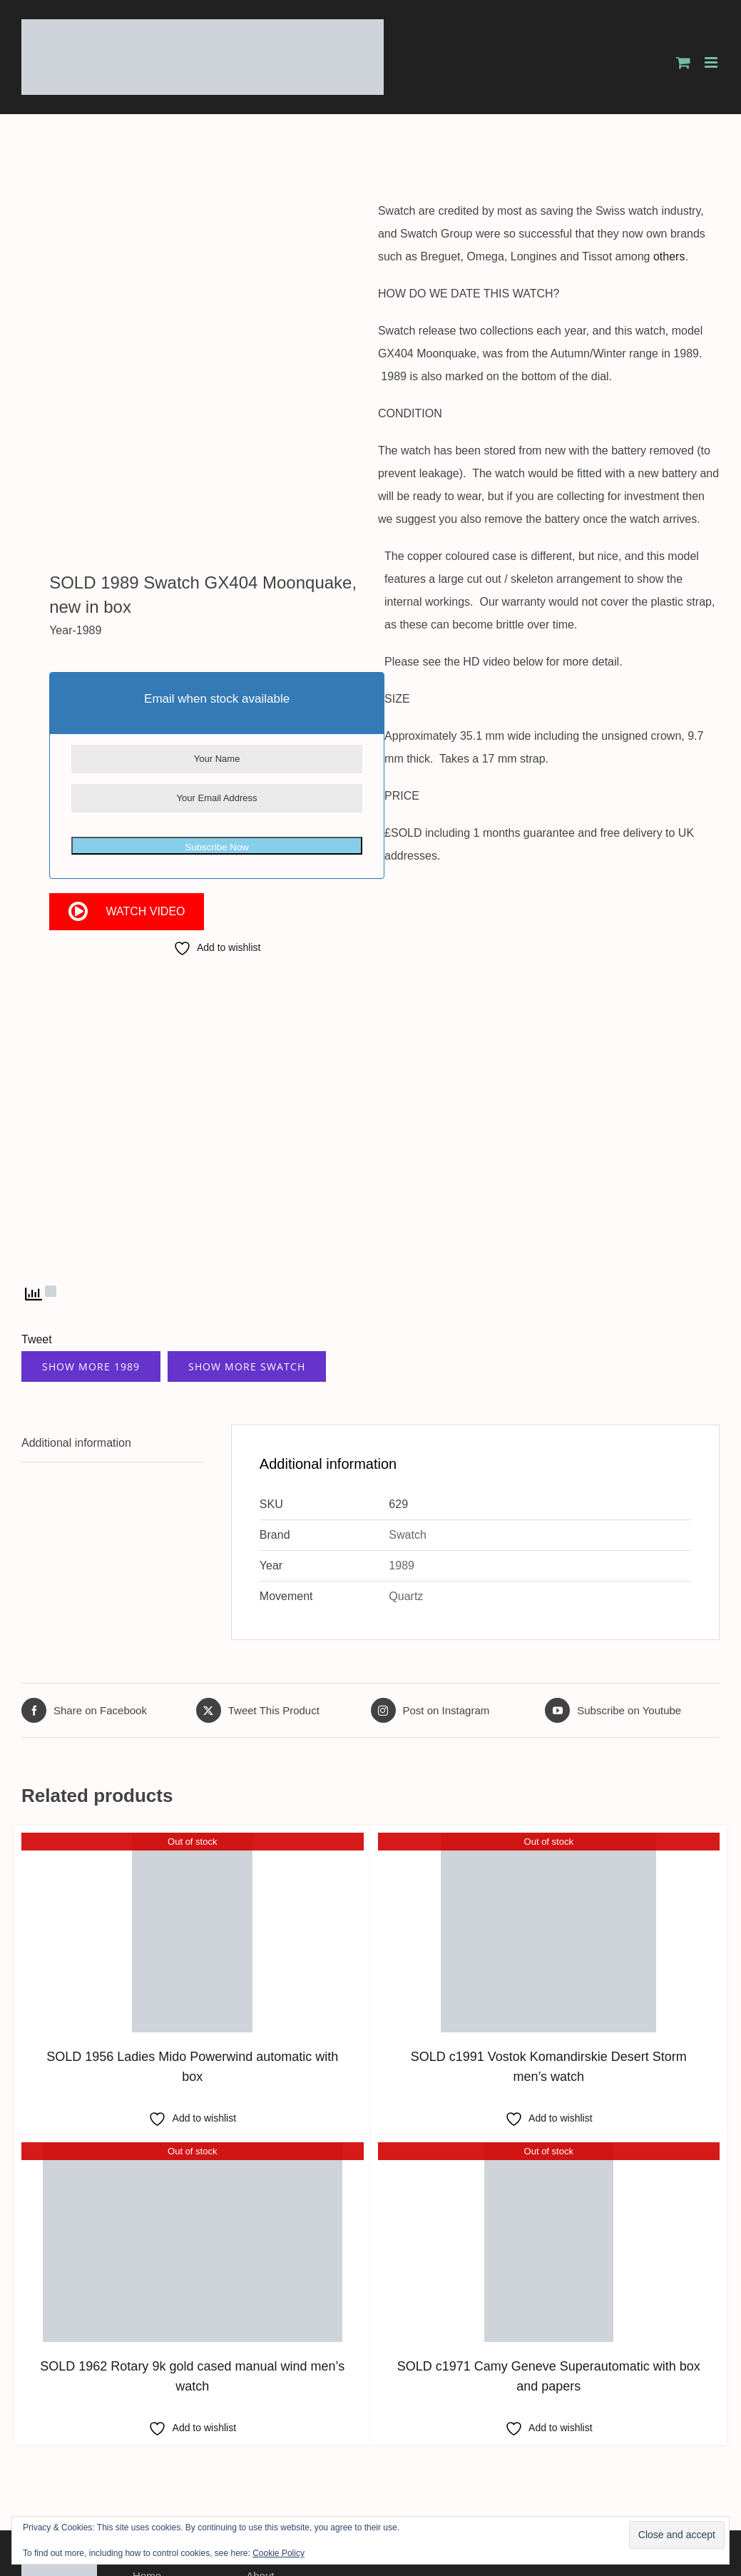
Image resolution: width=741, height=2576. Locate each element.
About (260, 2410)
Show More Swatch (246, 1201)
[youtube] (713, 2418)
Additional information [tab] (76, 1277)
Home (147, 2410)
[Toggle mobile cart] (683, 62)
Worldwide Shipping (180, 2431)
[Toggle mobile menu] (712, 62)
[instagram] (693, 2418)
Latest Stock (275, 2431)
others (675, 256)
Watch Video (145, 599)
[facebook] (653, 2418)
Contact (264, 2453)
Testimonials (162, 2453)
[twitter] (673, 2418)
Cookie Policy (278, 2553)
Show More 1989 (91, 1201)
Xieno (707, 2474)
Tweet (36, 1174)
